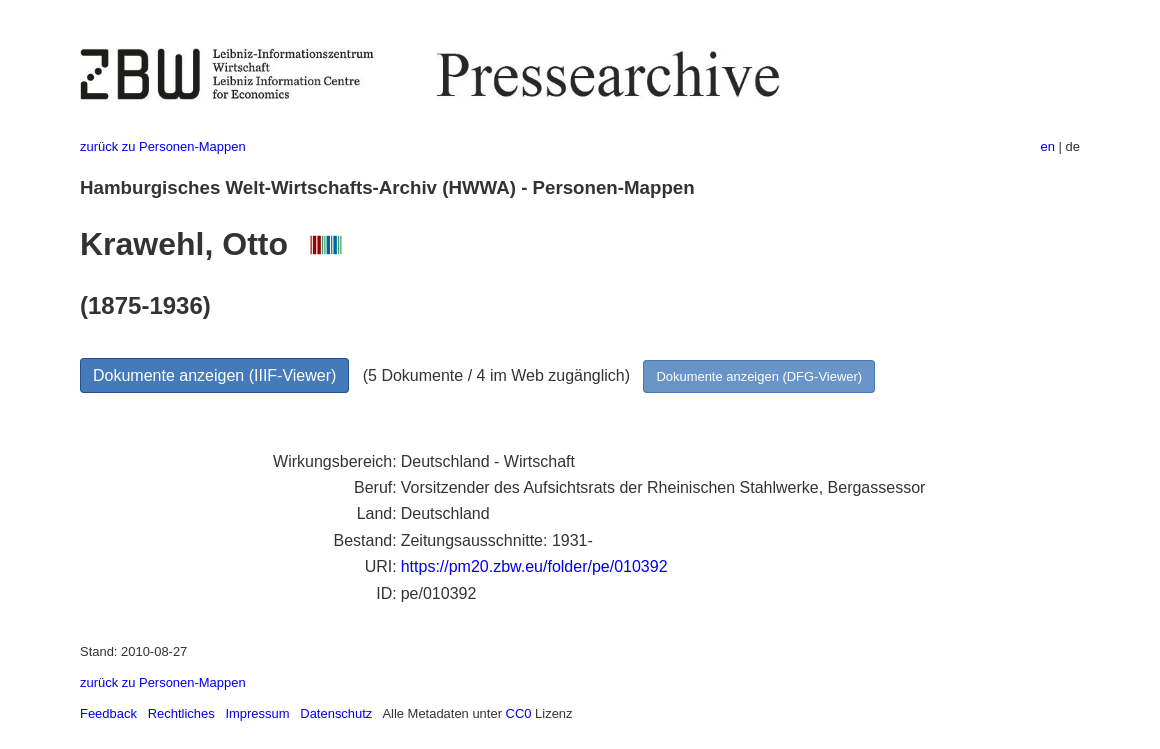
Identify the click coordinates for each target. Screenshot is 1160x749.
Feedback (108, 713)
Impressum (257, 713)
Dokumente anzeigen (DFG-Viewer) (759, 376)
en (1048, 146)
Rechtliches (181, 713)
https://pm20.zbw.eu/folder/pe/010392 (534, 566)
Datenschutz (336, 713)
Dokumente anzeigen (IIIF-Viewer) (214, 375)
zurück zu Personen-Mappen (163, 146)
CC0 (519, 713)
